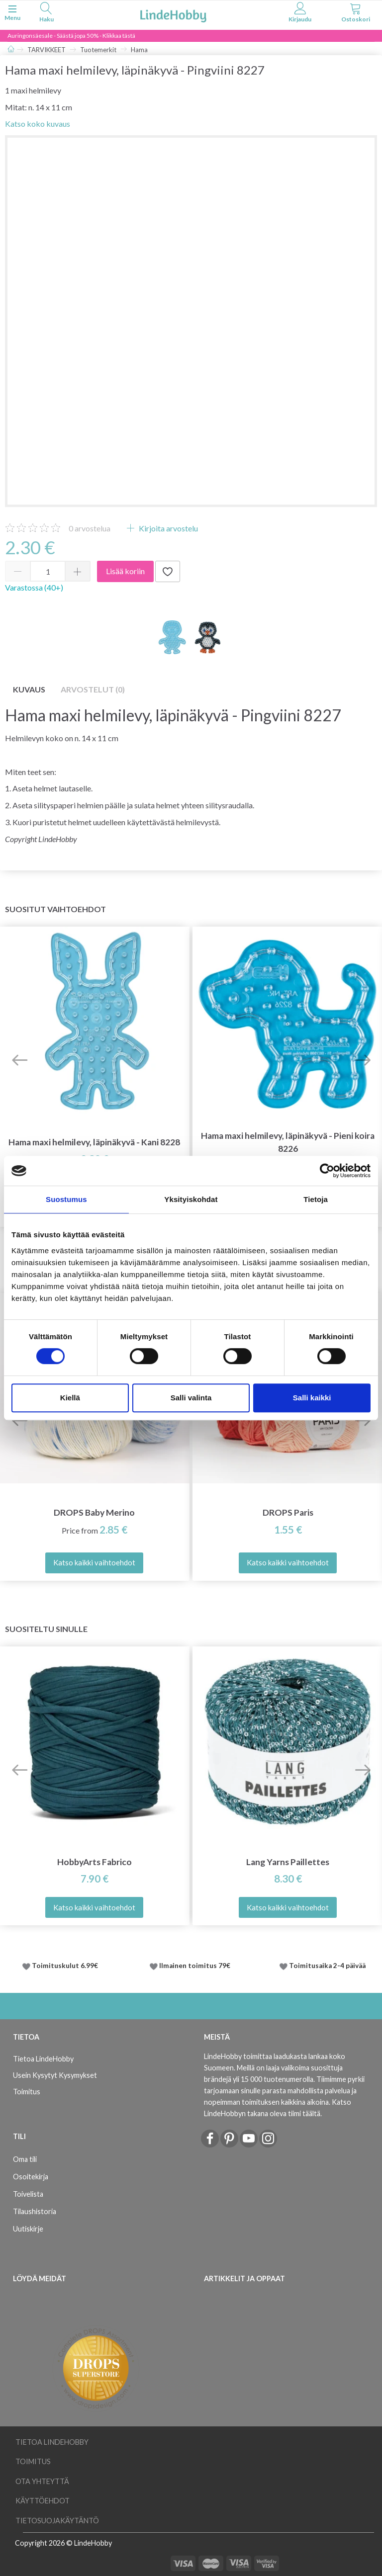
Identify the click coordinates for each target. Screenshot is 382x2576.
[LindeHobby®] (173, 14)
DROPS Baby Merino (94, 1512)
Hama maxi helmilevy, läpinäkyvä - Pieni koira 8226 (288, 1141)
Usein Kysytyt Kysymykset (55, 2075)
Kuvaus (29, 689)
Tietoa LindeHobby (43, 2059)
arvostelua (89, 528)
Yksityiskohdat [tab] (190, 1199)
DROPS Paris (288, 1512)
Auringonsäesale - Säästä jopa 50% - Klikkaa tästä (71, 35)
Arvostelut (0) (93, 689)
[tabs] (46, 13)
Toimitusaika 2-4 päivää (327, 1966)
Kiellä (70, 1397)
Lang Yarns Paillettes (287, 1862)
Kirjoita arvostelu (167, 528)
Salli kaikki (312, 1397)
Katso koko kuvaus (37, 123)
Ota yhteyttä (42, 2481)
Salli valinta (191, 1397)
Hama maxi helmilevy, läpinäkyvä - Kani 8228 (94, 1142)
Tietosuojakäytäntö (57, 2520)
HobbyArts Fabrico (94, 1862)
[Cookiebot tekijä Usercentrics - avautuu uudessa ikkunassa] (327, 1170)
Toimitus (26, 2091)
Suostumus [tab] (66, 1199)
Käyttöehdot (42, 2500)
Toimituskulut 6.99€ (65, 1966)
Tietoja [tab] (315, 1199)
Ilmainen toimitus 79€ (196, 1966)
